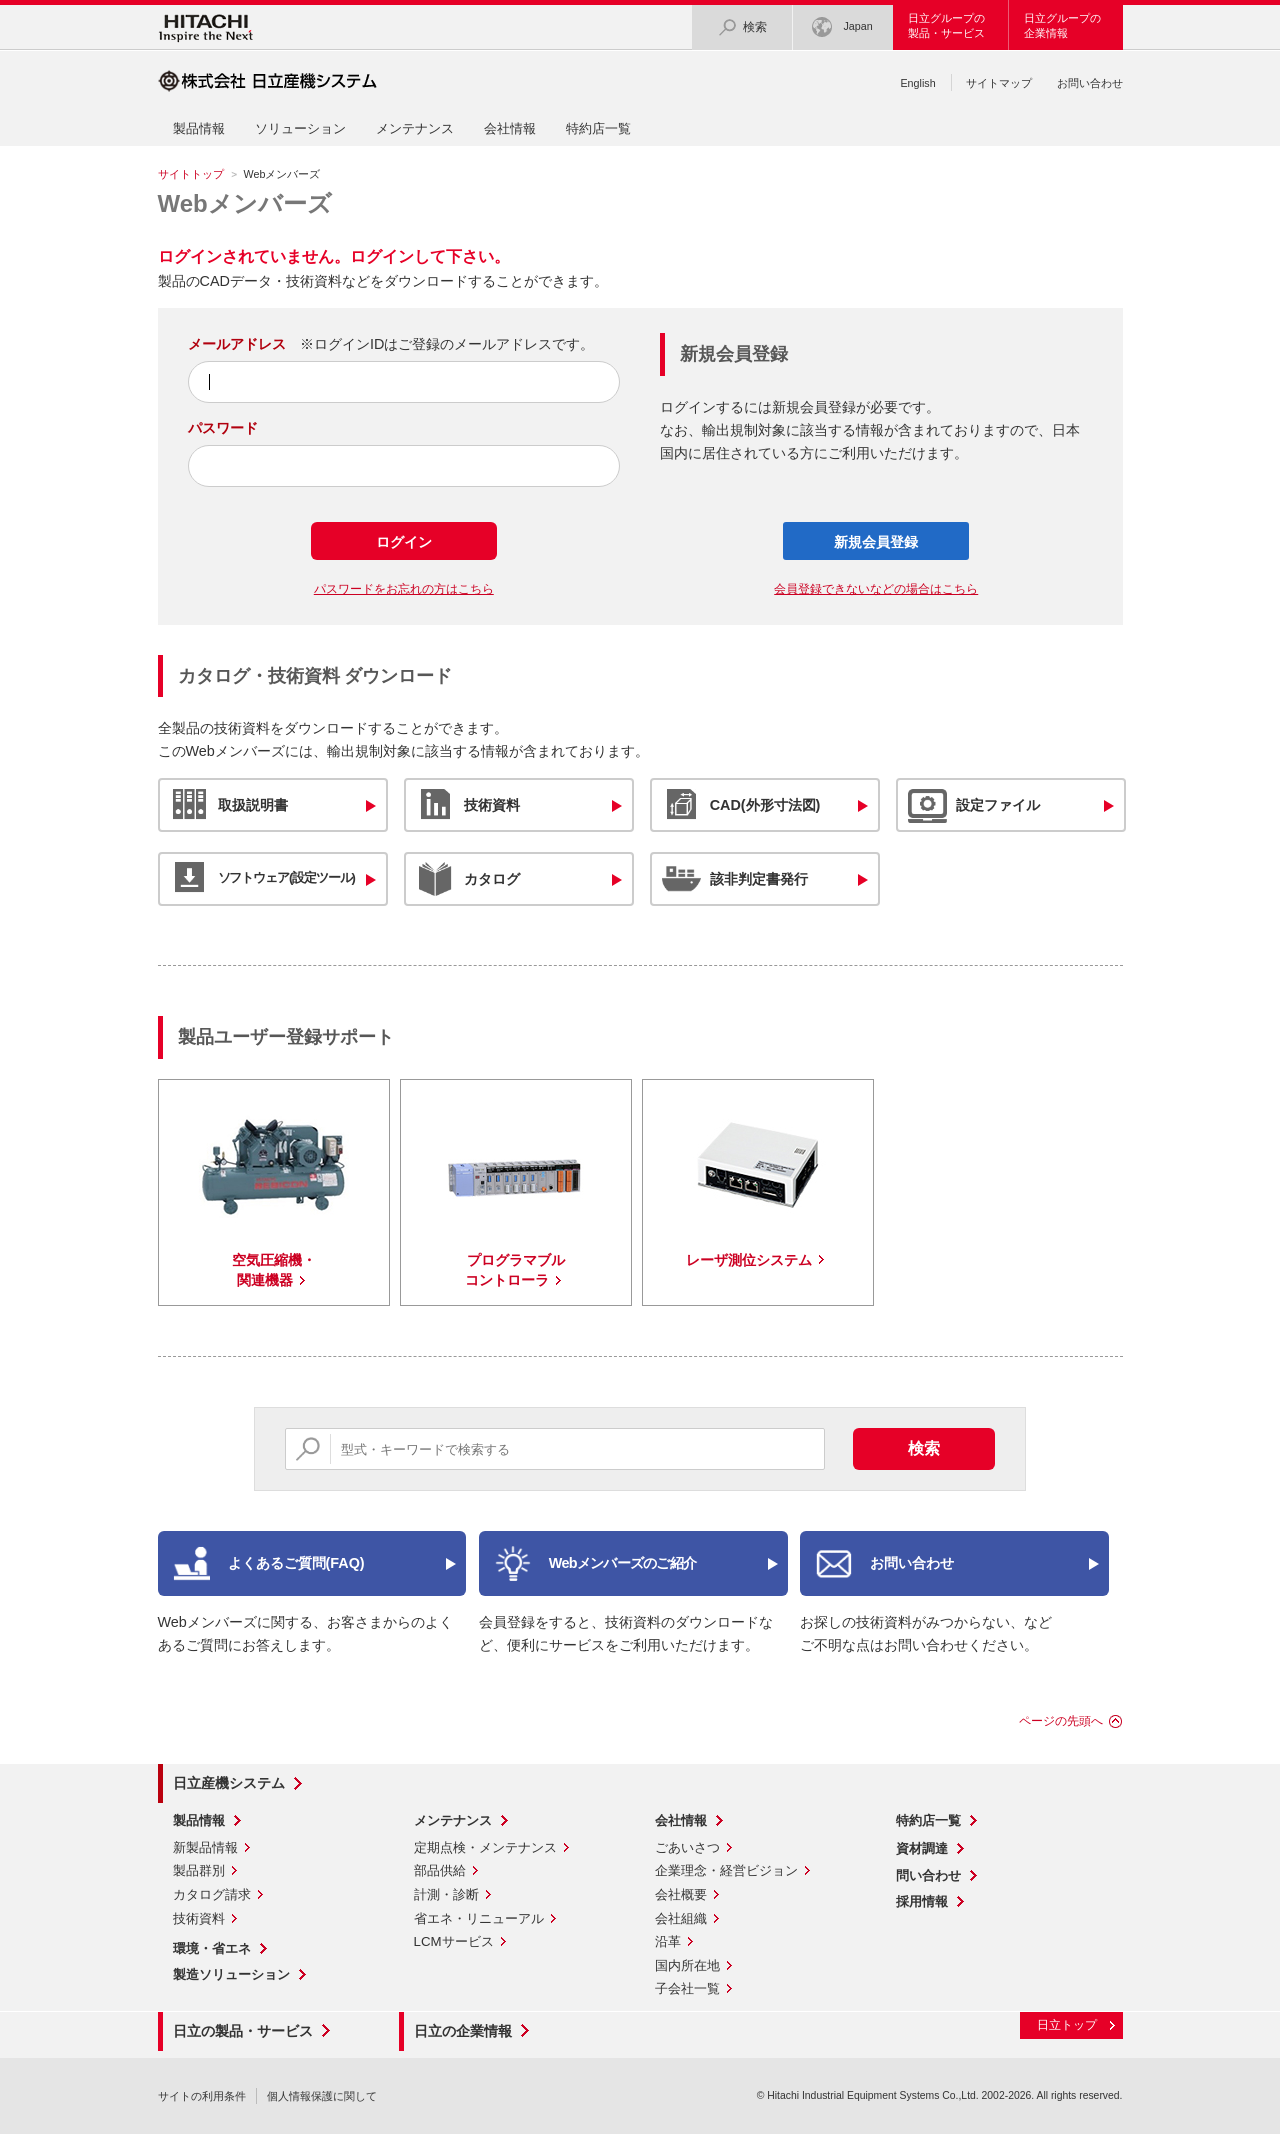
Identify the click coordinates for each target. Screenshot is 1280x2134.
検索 (742, 27)
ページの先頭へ (1061, 1721)
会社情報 (510, 128)
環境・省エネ (212, 1948)
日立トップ (1067, 2025)
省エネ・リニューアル (479, 1918)
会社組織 (681, 1918)
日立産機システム (229, 1783)
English (917, 83)
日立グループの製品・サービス (946, 25)
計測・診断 (446, 1894)
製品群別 (199, 1870)
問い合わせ (928, 1875)
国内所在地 (687, 1965)
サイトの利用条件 (202, 2096)
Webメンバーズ (245, 203)
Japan (842, 27)
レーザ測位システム (749, 1260)
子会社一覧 (687, 1988)
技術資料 (199, 1918)
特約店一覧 (598, 128)
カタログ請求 (212, 1894)
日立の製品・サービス (243, 2031)
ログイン (404, 542)
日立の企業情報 (463, 2031)
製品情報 (199, 128)
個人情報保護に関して (322, 2096)
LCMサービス (454, 1941)
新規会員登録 (876, 542)
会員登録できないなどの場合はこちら (876, 589)
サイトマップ (999, 83)
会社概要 (681, 1894)
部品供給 (440, 1870)
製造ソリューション (231, 1974)
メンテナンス (415, 128)
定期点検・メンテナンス (485, 1847)
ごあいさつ (687, 1847)
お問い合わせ (1090, 83)
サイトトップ (191, 174)
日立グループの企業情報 (1062, 25)
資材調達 (922, 1848)
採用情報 (922, 1901)
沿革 (668, 1941)
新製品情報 (205, 1847)
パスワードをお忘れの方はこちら (404, 589)
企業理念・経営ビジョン (726, 1870)
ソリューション (300, 128)
